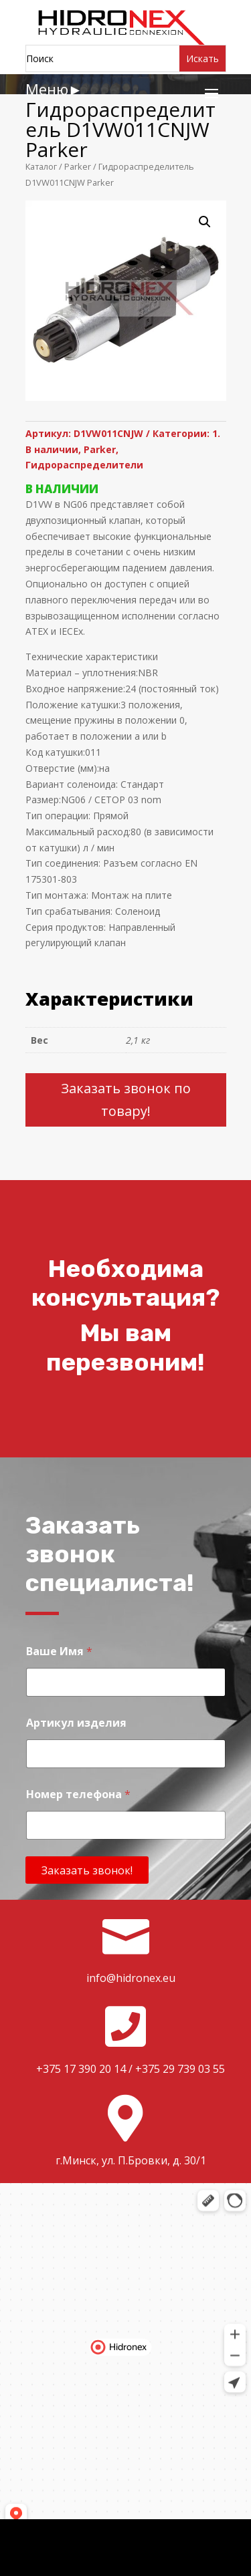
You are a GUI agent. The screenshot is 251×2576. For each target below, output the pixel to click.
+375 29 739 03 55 (180, 2068)
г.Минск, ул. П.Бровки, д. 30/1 (131, 2160)
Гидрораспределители (84, 464)
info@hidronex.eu (130, 1978)
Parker (77, 166)
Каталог (41, 166)
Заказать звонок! (87, 1870)
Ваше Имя (59, 1651)
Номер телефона (78, 1794)
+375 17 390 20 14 (81, 2068)
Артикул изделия (76, 1723)
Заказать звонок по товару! (126, 1099)
